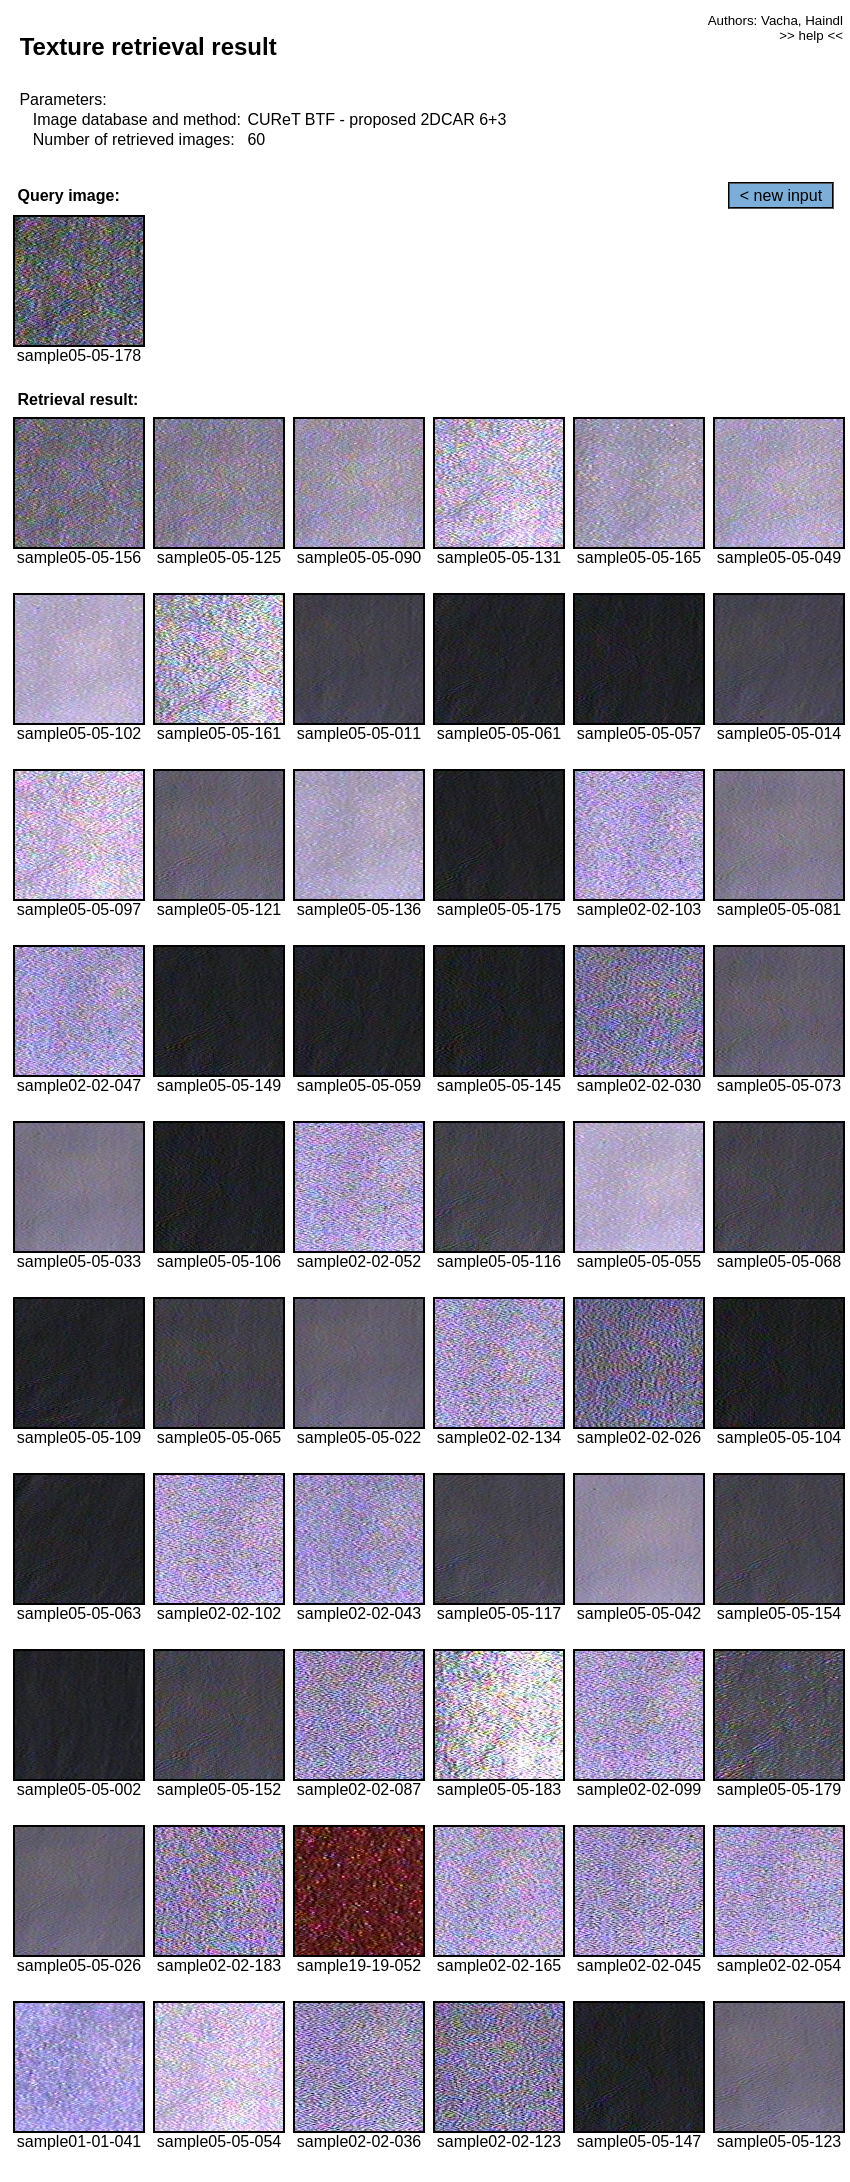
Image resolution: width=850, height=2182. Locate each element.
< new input (781, 195)
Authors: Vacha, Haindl (775, 20)
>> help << (811, 35)
